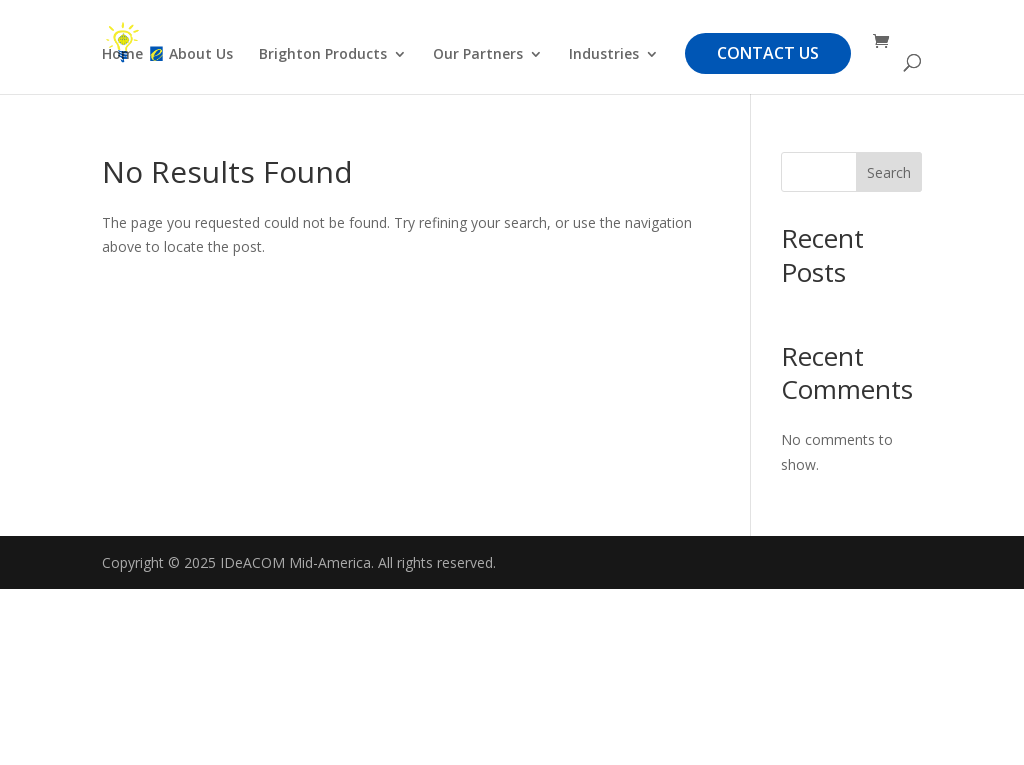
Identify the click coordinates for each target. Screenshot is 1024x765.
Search (889, 172)
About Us (201, 55)
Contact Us (768, 53)
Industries (604, 55)
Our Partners (478, 55)
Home (122, 55)
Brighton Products (323, 55)
